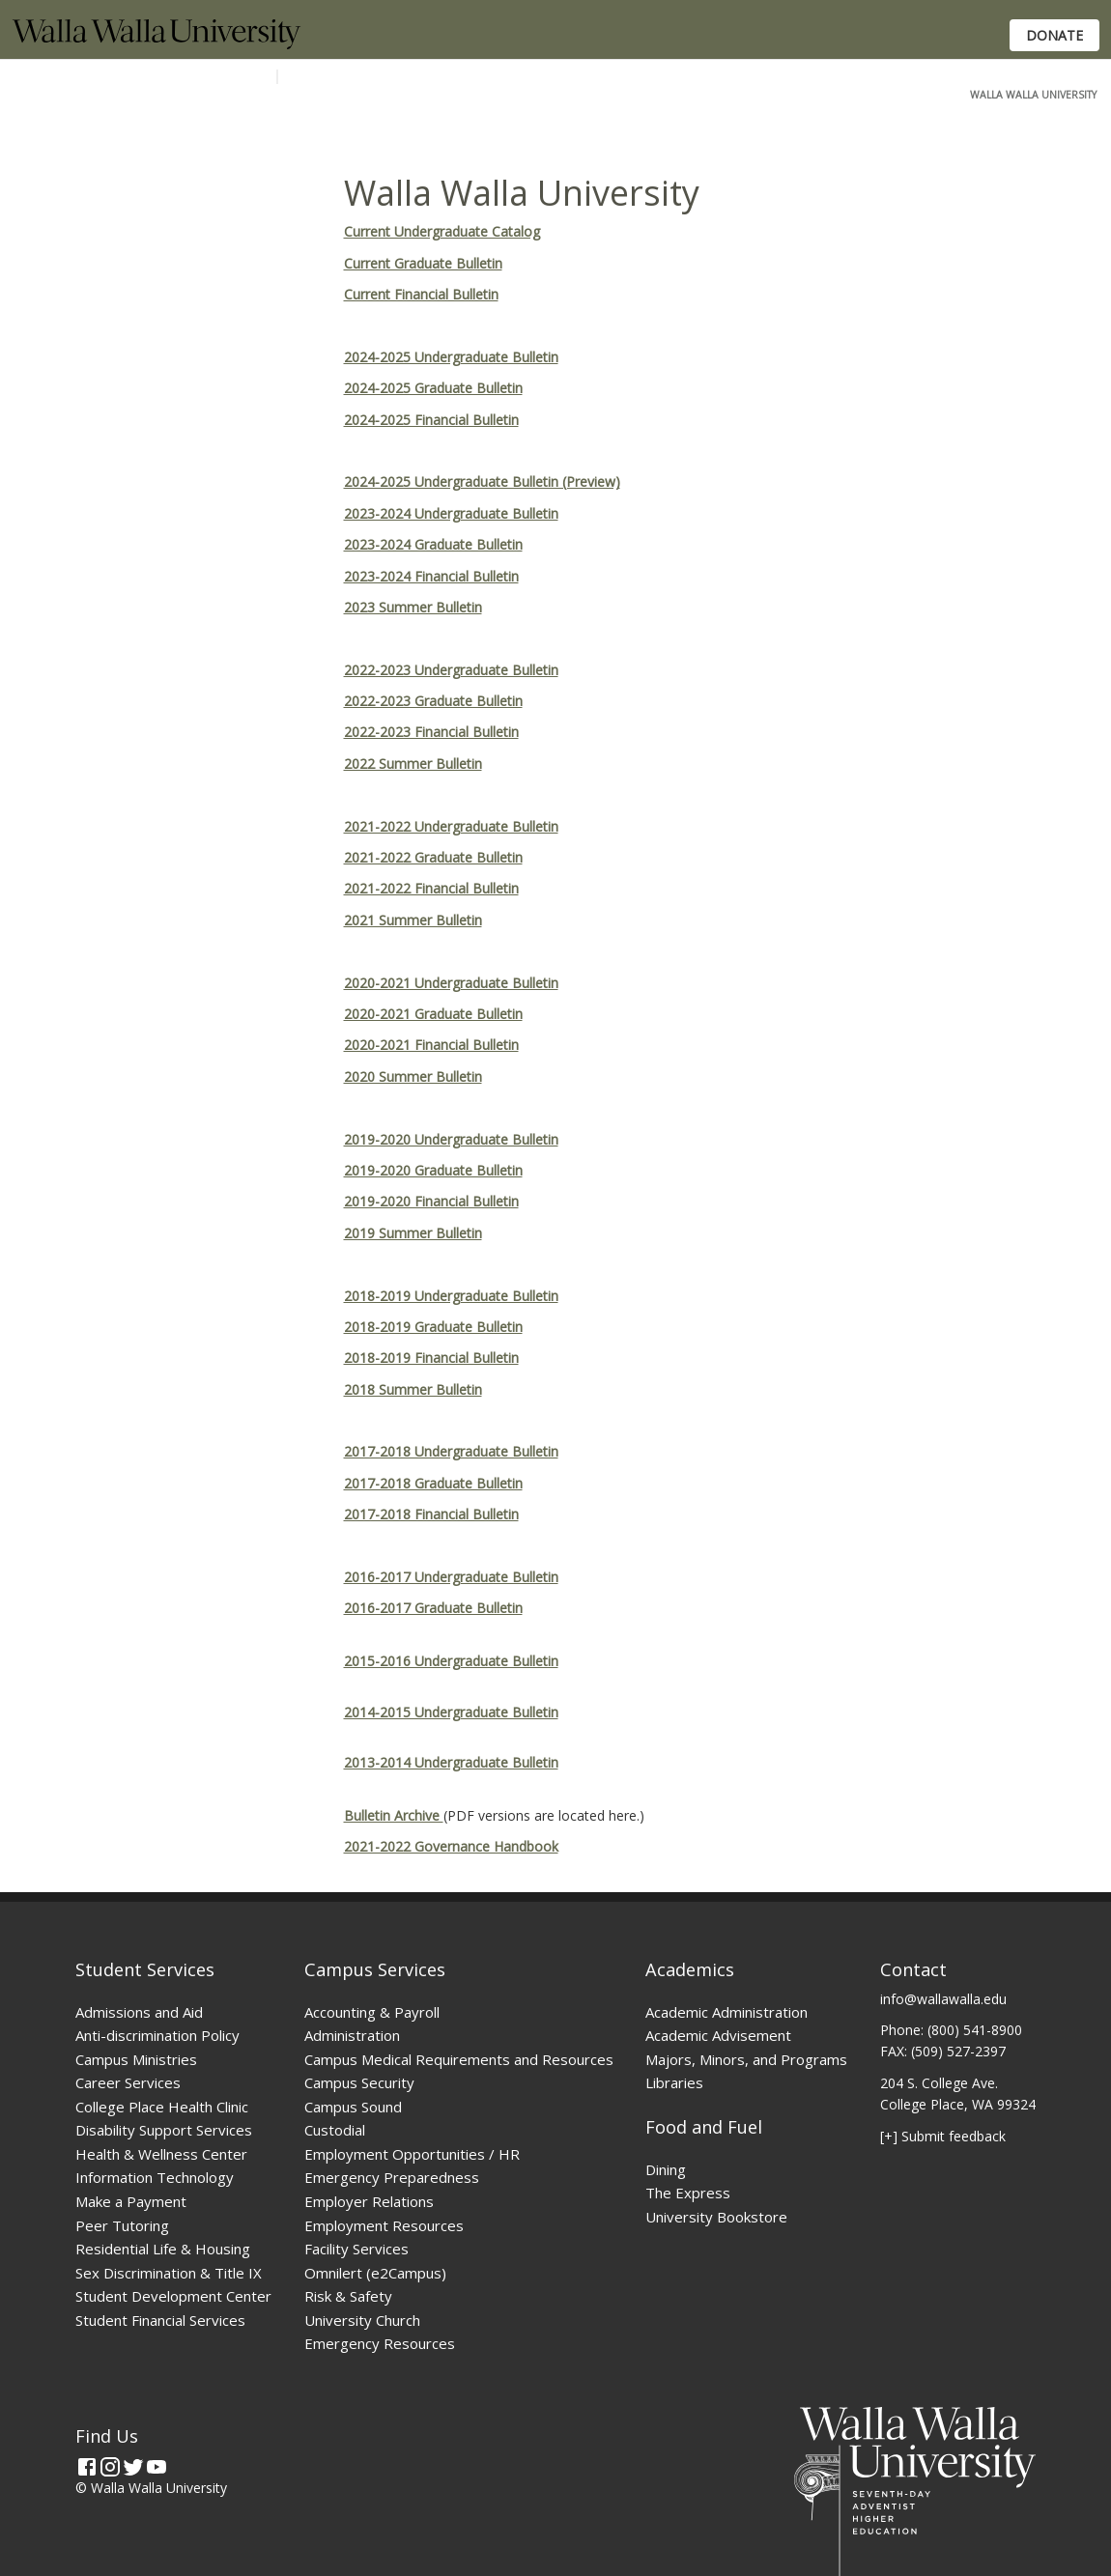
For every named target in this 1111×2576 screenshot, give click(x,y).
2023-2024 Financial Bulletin (431, 576)
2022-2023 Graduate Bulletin (433, 701)
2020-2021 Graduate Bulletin (433, 1014)
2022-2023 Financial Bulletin (431, 731)
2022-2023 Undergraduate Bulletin (451, 670)
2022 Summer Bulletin (413, 763)
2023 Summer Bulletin (413, 607)
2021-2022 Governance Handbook (451, 1846)
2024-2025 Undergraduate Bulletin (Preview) (482, 481)
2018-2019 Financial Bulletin (431, 1357)
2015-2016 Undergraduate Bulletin (451, 1661)
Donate (1054, 35)
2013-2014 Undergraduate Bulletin (451, 1762)
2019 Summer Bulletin (413, 1233)
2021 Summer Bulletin (413, 920)
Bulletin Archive (393, 1815)
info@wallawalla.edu (943, 1999)
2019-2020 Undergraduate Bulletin (451, 1139)
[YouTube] (156, 2466)
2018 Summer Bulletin (413, 1389)
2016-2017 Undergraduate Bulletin (451, 1577)
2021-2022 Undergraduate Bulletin (451, 826)
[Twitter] (133, 2466)
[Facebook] (87, 2466)
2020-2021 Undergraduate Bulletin (451, 983)
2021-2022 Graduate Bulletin (433, 857)
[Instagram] (110, 2466)
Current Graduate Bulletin (423, 263)
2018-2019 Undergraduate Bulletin (451, 1296)
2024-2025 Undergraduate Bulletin (451, 357)
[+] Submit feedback (943, 2136)
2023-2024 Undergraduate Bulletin (451, 513)
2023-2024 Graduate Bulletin (433, 544)
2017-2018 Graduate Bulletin (433, 1483)
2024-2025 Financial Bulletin (431, 419)
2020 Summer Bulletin (413, 1076)
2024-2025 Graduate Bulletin (433, 388)
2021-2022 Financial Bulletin (431, 888)
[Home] (156, 44)
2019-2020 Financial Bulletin (431, 1201)
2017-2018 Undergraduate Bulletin (451, 1451)
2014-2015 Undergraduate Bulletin (451, 1712)
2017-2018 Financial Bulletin (431, 1514)
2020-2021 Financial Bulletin (431, 1044)
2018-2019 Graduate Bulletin (433, 1326)
